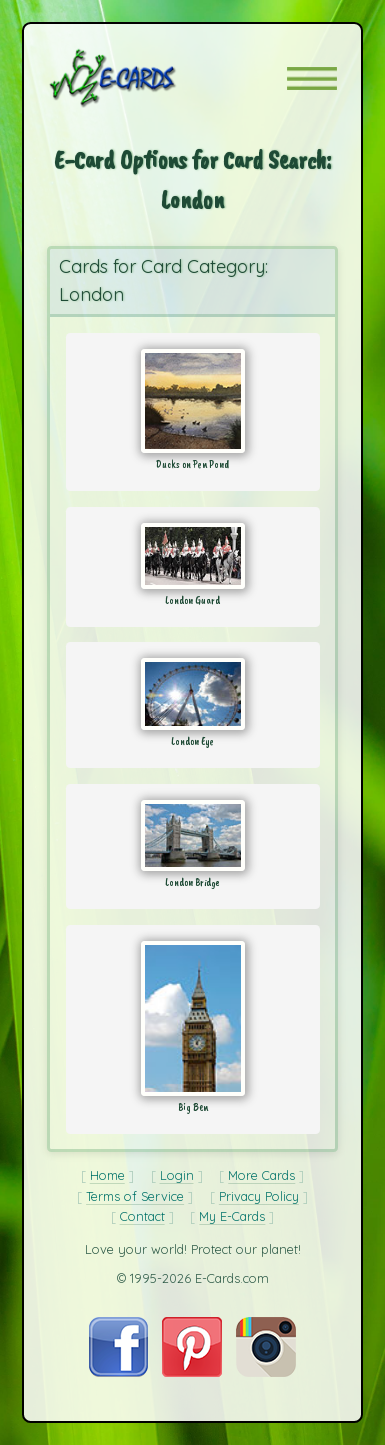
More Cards (261, 1175)
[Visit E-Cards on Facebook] (118, 1372)
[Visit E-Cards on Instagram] (266, 1372)
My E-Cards (232, 1216)
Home (107, 1175)
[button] (312, 78)
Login (177, 1175)
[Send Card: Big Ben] (193, 1018)
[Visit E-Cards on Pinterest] (192, 1372)
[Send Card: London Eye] (193, 694)
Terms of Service (135, 1196)
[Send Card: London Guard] (193, 556)
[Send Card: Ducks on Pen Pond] (193, 401)
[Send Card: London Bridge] (193, 835)
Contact (142, 1216)
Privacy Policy (259, 1196)
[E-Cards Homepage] (148, 78)
